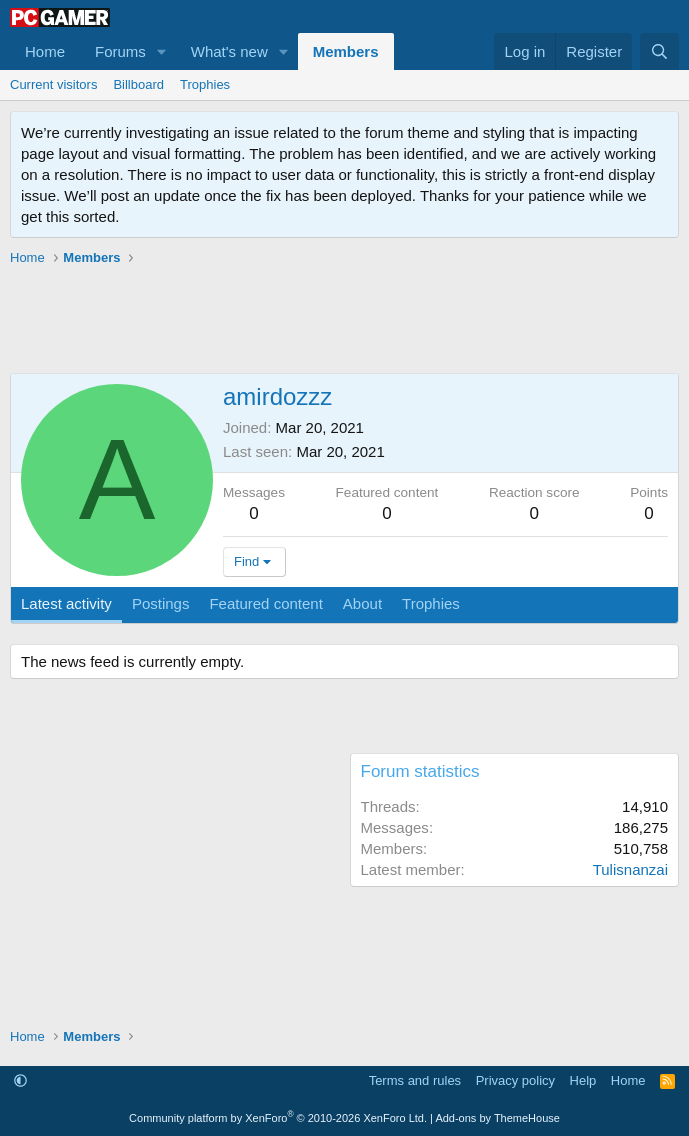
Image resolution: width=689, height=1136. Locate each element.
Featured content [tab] (265, 603)
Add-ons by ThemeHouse (497, 1118)
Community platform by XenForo (278, 1118)
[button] (162, 51)
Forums (120, 51)
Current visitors (53, 84)
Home (45, 51)
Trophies (205, 84)
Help (583, 1080)
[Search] (659, 51)
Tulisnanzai (630, 869)
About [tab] (362, 603)
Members (346, 51)
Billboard (138, 84)
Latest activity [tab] (66, 603)
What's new (229, 51)
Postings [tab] (161, 603)
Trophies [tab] (431, 603)
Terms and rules (415, 1080)
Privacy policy (515, 1080)
